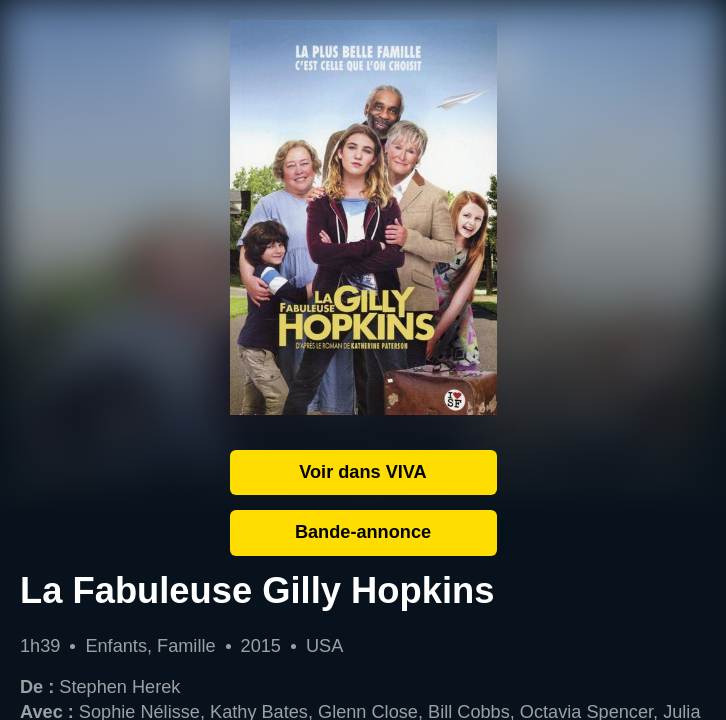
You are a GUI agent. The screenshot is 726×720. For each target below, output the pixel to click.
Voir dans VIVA (362, 472)
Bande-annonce (363, 532)
